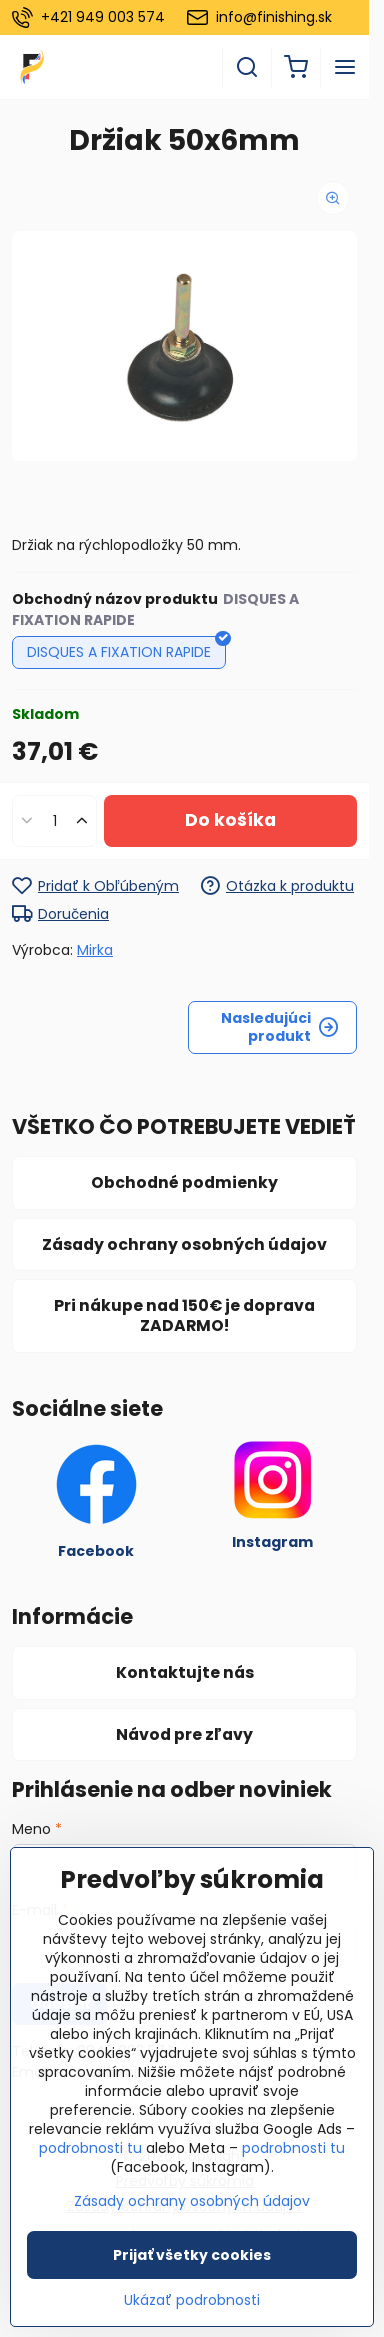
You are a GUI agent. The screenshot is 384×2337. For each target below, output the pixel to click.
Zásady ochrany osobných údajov (184, 1244)
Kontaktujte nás (185, 1672)
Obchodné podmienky (184, 1182)
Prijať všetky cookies (192, 2255)
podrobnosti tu (90, 2148)
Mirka (95, 950)
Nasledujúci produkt (280, 1027)
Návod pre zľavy (184, 1734)
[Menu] (345, 67)
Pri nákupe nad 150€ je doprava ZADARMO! (184, 1315)
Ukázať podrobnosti (192, 2300)
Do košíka (230, 820)
